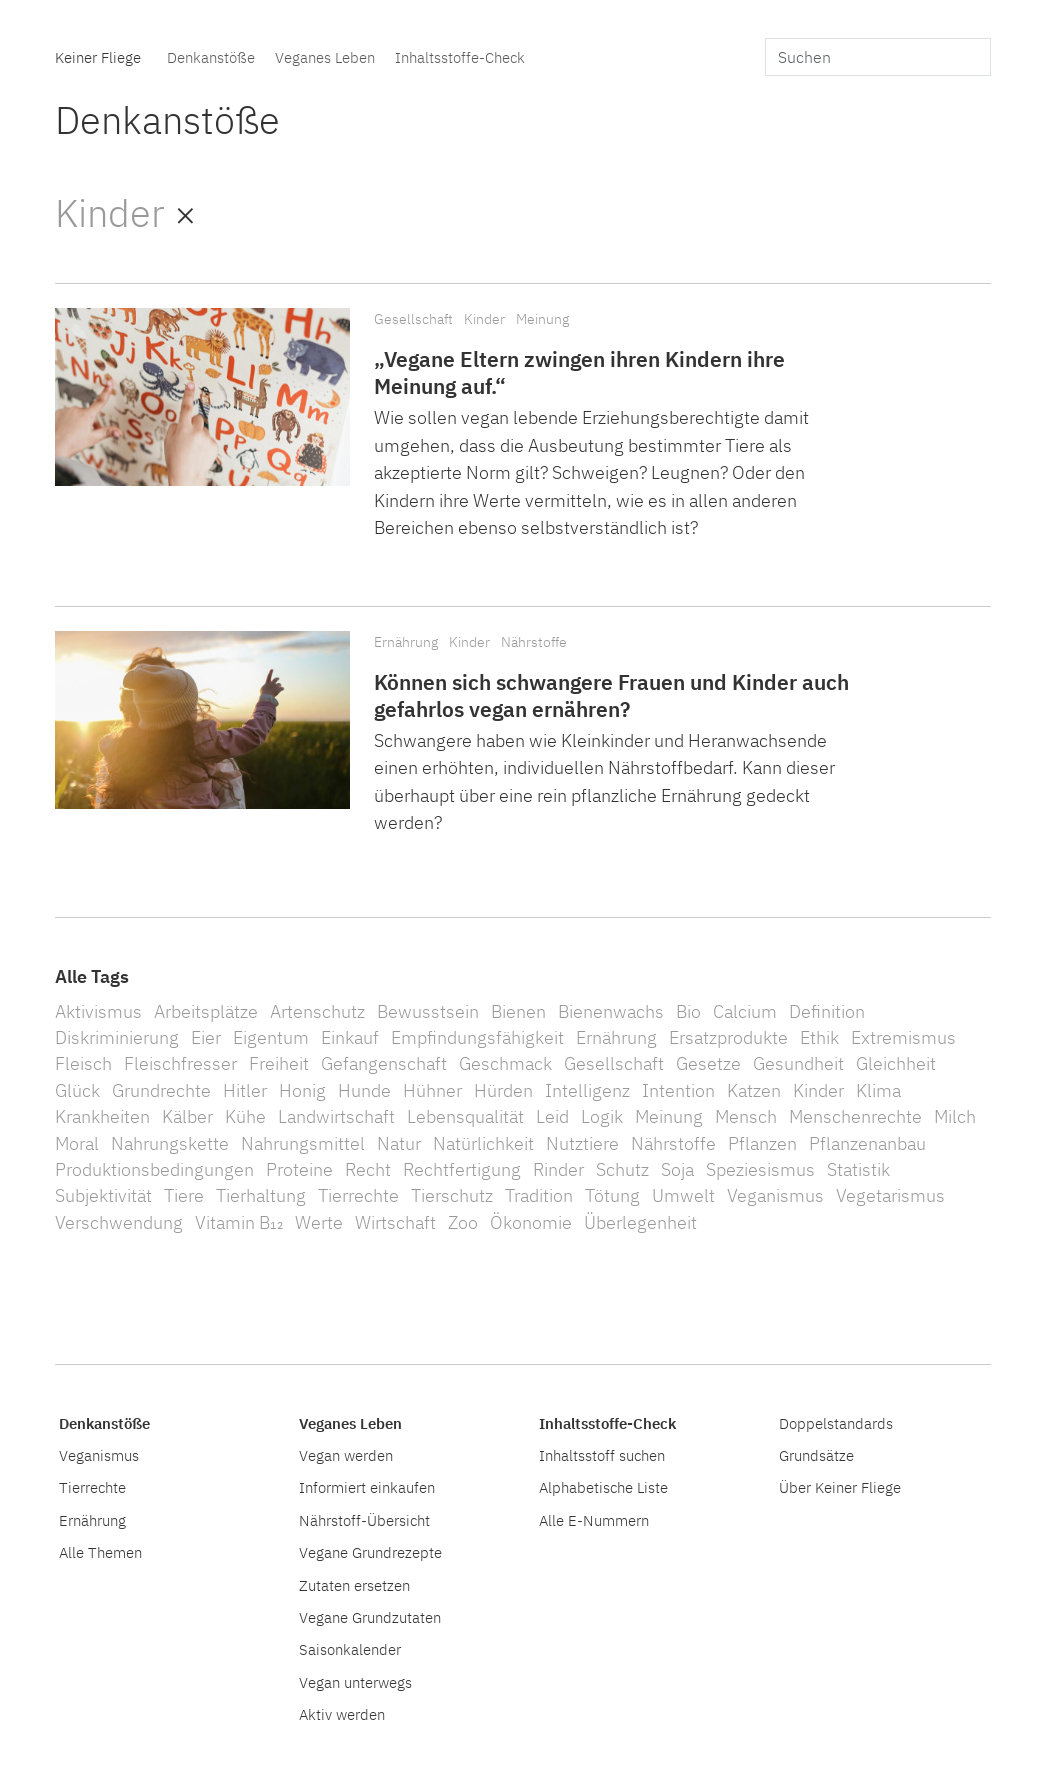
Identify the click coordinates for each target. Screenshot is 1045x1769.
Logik (602, 1116)
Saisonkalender (350, 1649)
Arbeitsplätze (206, 1011)
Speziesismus (760, 1169)
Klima (878, 1090)
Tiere (184, 1195)
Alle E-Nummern (594, 1520)
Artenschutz (317, 1011)
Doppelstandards (836, 1423)
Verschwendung (119, 1222)
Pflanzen (762, 1143)
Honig (302, 1090)
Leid (552, 1116)
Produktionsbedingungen (154, 1169)
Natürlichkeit (483, 1143)
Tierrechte (358, 1195)
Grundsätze (816, 1455)
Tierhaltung (261, 1195)
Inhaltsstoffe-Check (460, 57)
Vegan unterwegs (355, 1682)
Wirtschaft (395, 1222)
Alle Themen (100, 1552)
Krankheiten (102, 1116)
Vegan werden (346, 1455)
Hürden (503, 1090)
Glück (77, 1090)
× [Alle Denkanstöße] (185, 212)
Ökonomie (531, 1222)
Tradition (539, 1195)
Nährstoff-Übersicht (364, 1520)
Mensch (746, 1116)
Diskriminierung (117, 1037)
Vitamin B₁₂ (239, 1222)
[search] (878, 57)
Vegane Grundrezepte (370, 1552)
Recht (368, 1169)
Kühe (245, 1116)
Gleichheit (896, 1063)
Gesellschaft (413, 318)
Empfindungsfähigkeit (477, 1037)
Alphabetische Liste (603, 1487)
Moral (77, 1143)
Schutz (622, 1169)
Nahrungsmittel (303, 1143)
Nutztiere (582, 1143)
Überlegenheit (640, 1222)
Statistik (858, 1169)
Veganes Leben (325, 57)
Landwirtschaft (336, 1116)
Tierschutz (452, 1195)
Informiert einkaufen (367, 1487)
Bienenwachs (611, 1011)
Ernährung (406, 641)
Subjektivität (103, 1195)
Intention (678, 1090)
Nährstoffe (534, 641)
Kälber (187, 1116)
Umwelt (683, 1195)
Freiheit (279, 1063)
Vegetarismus (890, 1195)
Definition (827, 1011)
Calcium (745, 1011)
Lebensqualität (465, 1116)
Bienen (518, 1011)
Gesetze (708, 1063)
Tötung (612, 1195)
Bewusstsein (428, 1011)
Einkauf (350, 1037)
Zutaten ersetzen (354, 1585)
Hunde (364, 1090)
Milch (955, 1116)
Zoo (463, 1222)
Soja (677, 1169)
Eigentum (271, 1037)
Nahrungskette (170, 1143)
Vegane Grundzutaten (370, 1617)
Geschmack (505, 1063)
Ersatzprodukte (728, 1037)
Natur (399, 1143)
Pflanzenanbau (867, 1143)
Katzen (754, 1090)
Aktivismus (98, 1011)
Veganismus (775, 1195)
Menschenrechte (855, 1116)
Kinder (484, 318)
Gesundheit (798, 1063)
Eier (206, 1037)
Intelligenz (587, 1090)
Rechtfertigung (462, 1169)
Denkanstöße (211, 57)
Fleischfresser (180, 1063)
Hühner (432, 1090)
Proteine (299, 1169)
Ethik (819, 1037)
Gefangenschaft (384, 1063)
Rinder (558, 1169)
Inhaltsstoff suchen (602, 1455)
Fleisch (83, 1063)
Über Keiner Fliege (840, 1487)
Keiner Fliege (98, 57)
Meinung (542, 318)
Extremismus (903, 1037)
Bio (688, 1011)
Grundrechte (161, 1090)
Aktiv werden (342, 1714)
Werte (319, 1222)
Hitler (245, 1090)
